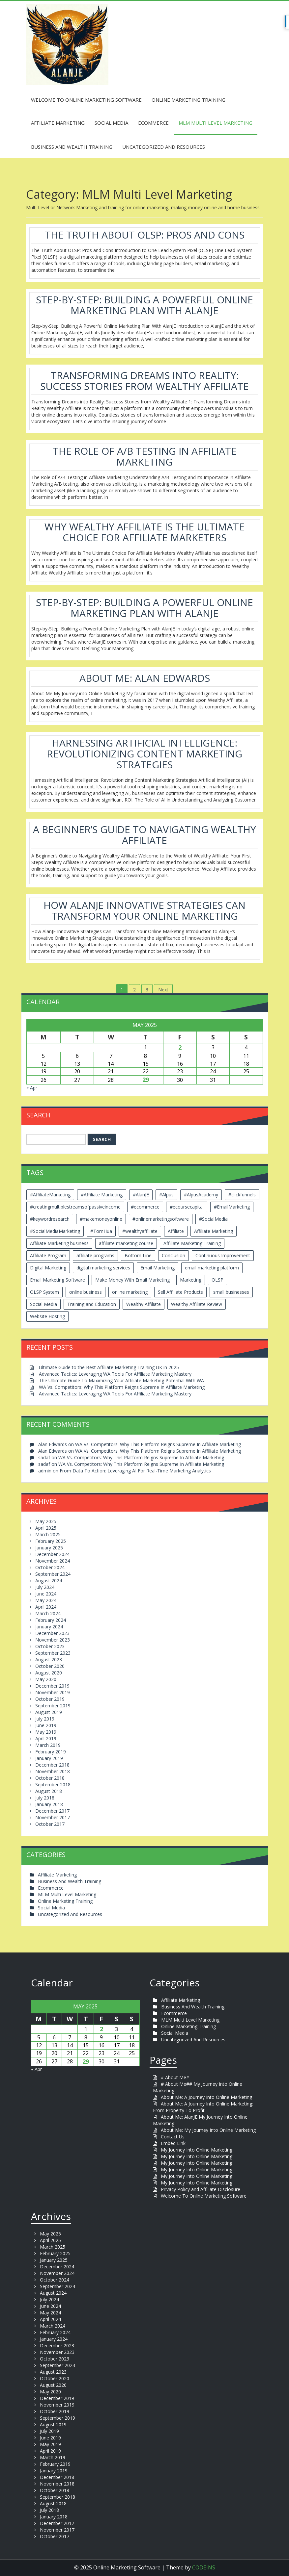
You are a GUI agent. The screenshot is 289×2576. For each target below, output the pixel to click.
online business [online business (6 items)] (85, 1292)
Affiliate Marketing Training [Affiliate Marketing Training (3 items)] (192, 1243)
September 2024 (53, 1574)
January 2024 (49, 1626)
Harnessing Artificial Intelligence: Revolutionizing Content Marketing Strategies (144, 753)
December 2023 (52, 1633)
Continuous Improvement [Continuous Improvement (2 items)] (222, 1255)
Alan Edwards (52, 1444)
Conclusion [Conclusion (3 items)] (173, 1255)
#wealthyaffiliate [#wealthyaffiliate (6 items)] (140, 1231)
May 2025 (45, 1521)
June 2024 (45, 1594)
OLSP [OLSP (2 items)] (217, 1280)
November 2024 (52, 1561)
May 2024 (45, 1600)
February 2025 (50, 1541)
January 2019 (49, 1758)
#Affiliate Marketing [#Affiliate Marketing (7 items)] (102, 1194)
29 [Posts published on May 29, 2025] (145, 1080)
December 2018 (52, 1765)
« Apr (31, 1087)
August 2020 (48, 1673)
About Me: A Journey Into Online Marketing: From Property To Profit (203, 2107)
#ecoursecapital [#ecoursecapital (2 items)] (187, 1207)
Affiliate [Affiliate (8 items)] (176, 1231)
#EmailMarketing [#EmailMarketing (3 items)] (232, 1207)
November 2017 (52, 1817)
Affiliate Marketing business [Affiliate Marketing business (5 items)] (59, 1243)
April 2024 (45, 1607)
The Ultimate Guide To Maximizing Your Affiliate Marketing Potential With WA (121, 1380)
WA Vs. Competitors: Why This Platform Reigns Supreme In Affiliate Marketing (122, 1387)
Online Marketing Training (188, 99)
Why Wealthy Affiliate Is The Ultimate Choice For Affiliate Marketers (144, 532)
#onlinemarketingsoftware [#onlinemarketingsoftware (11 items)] (160, 1219)
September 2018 (53, 1784)
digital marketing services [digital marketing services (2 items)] (103, 1267)
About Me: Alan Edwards (144, 678)
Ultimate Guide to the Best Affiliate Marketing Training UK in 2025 (109, 1367)
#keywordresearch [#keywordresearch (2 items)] (50, 1219)
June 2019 (45, 1725)
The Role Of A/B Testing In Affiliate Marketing (145, 456)
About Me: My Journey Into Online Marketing (208, 2130)
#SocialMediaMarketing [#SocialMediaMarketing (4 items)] (55, 1231)
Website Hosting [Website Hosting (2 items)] (47, 1316)
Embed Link (173, 2143)
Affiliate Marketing (58, 122)
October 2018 (50, 1778)
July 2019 (44, 1719)
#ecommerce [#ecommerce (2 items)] (145, 1207)
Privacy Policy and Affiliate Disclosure (200, 2189)
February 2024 (50, 1620)
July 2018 (44, 1798)
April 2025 (45, 1528)
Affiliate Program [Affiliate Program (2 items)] (48, 1255)
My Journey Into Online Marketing (196, 2150)
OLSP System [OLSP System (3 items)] (44, 1292)
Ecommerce (153, 122)
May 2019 (45, 1732)
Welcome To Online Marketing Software (86, 99)
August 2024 (48, 1580)
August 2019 (48, 1712)
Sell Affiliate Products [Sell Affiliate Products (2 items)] (180, 1292)
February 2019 (50, 1751)
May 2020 (45, 1679)
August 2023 (48, 1659)
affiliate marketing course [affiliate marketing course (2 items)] (126, 1243)
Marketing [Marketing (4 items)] (190, 1280)
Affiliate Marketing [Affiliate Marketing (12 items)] (213, 1231)
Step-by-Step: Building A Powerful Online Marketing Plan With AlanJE (144, 305)
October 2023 (50, 1646)
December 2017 (52, 1811)
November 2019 (52, 1692)
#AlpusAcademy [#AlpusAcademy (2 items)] (201, 1194)
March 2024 (48, 1613)
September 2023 (53, 1653)
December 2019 (52, 1686)
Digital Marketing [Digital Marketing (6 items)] (48, 1267)
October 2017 (50, 1824)
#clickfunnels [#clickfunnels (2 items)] (242, 1194)
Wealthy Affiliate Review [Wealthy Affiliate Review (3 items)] (196, 1304)
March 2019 (48, 1745)
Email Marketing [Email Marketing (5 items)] (157, 1267)
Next (163, 989)
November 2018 (52, 1771)
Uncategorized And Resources (163, 146)
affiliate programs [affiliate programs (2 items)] (95, 1255)
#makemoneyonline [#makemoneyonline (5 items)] (101, 1219)
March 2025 (48, 1534)
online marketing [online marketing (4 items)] (130, 1292)
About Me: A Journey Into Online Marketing (206, 2097)
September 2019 (53, 1705)
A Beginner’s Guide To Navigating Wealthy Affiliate (144, 835)
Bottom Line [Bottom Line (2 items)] (138, 1255)
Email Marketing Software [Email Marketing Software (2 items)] (57, 1280)
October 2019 (50, 1699)
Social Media (111, 122)
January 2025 (49, 1547)
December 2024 (52, 1554)
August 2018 (48, 1791)
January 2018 (49, 1804)
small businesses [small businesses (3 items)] (231, 1292)
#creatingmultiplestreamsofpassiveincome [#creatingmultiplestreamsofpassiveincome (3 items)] (75, 1207)
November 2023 (52, 1640)
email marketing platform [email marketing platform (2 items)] (212, 1267)
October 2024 (50, 1567)
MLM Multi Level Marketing (215, 122)
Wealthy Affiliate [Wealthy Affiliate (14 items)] (143, 1304)
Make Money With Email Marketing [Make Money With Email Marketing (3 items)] (132, 1280)
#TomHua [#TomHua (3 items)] (101, 1231)
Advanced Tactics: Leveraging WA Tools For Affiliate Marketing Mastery (115, 1374)
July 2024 (44, 1587)
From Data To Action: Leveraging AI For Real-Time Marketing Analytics (135, 1470)
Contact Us (173, 2136)
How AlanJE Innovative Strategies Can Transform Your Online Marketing (144, 910)
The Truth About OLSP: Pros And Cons (145, 235)
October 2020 (50, 1666)
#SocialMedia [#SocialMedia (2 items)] (213, 1219)
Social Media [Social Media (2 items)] (43, 1304)
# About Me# (175, 2077)
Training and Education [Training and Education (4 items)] (91, 1304)
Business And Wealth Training (71, 146)
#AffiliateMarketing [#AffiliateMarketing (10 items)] (50, 1194)
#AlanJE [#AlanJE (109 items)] (141, 1194)
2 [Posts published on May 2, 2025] (180, 1047)
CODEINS (203, 2567)
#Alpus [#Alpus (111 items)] (166, 1194)
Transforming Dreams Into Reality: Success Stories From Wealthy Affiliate (144, 381)
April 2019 (45, 1738)
